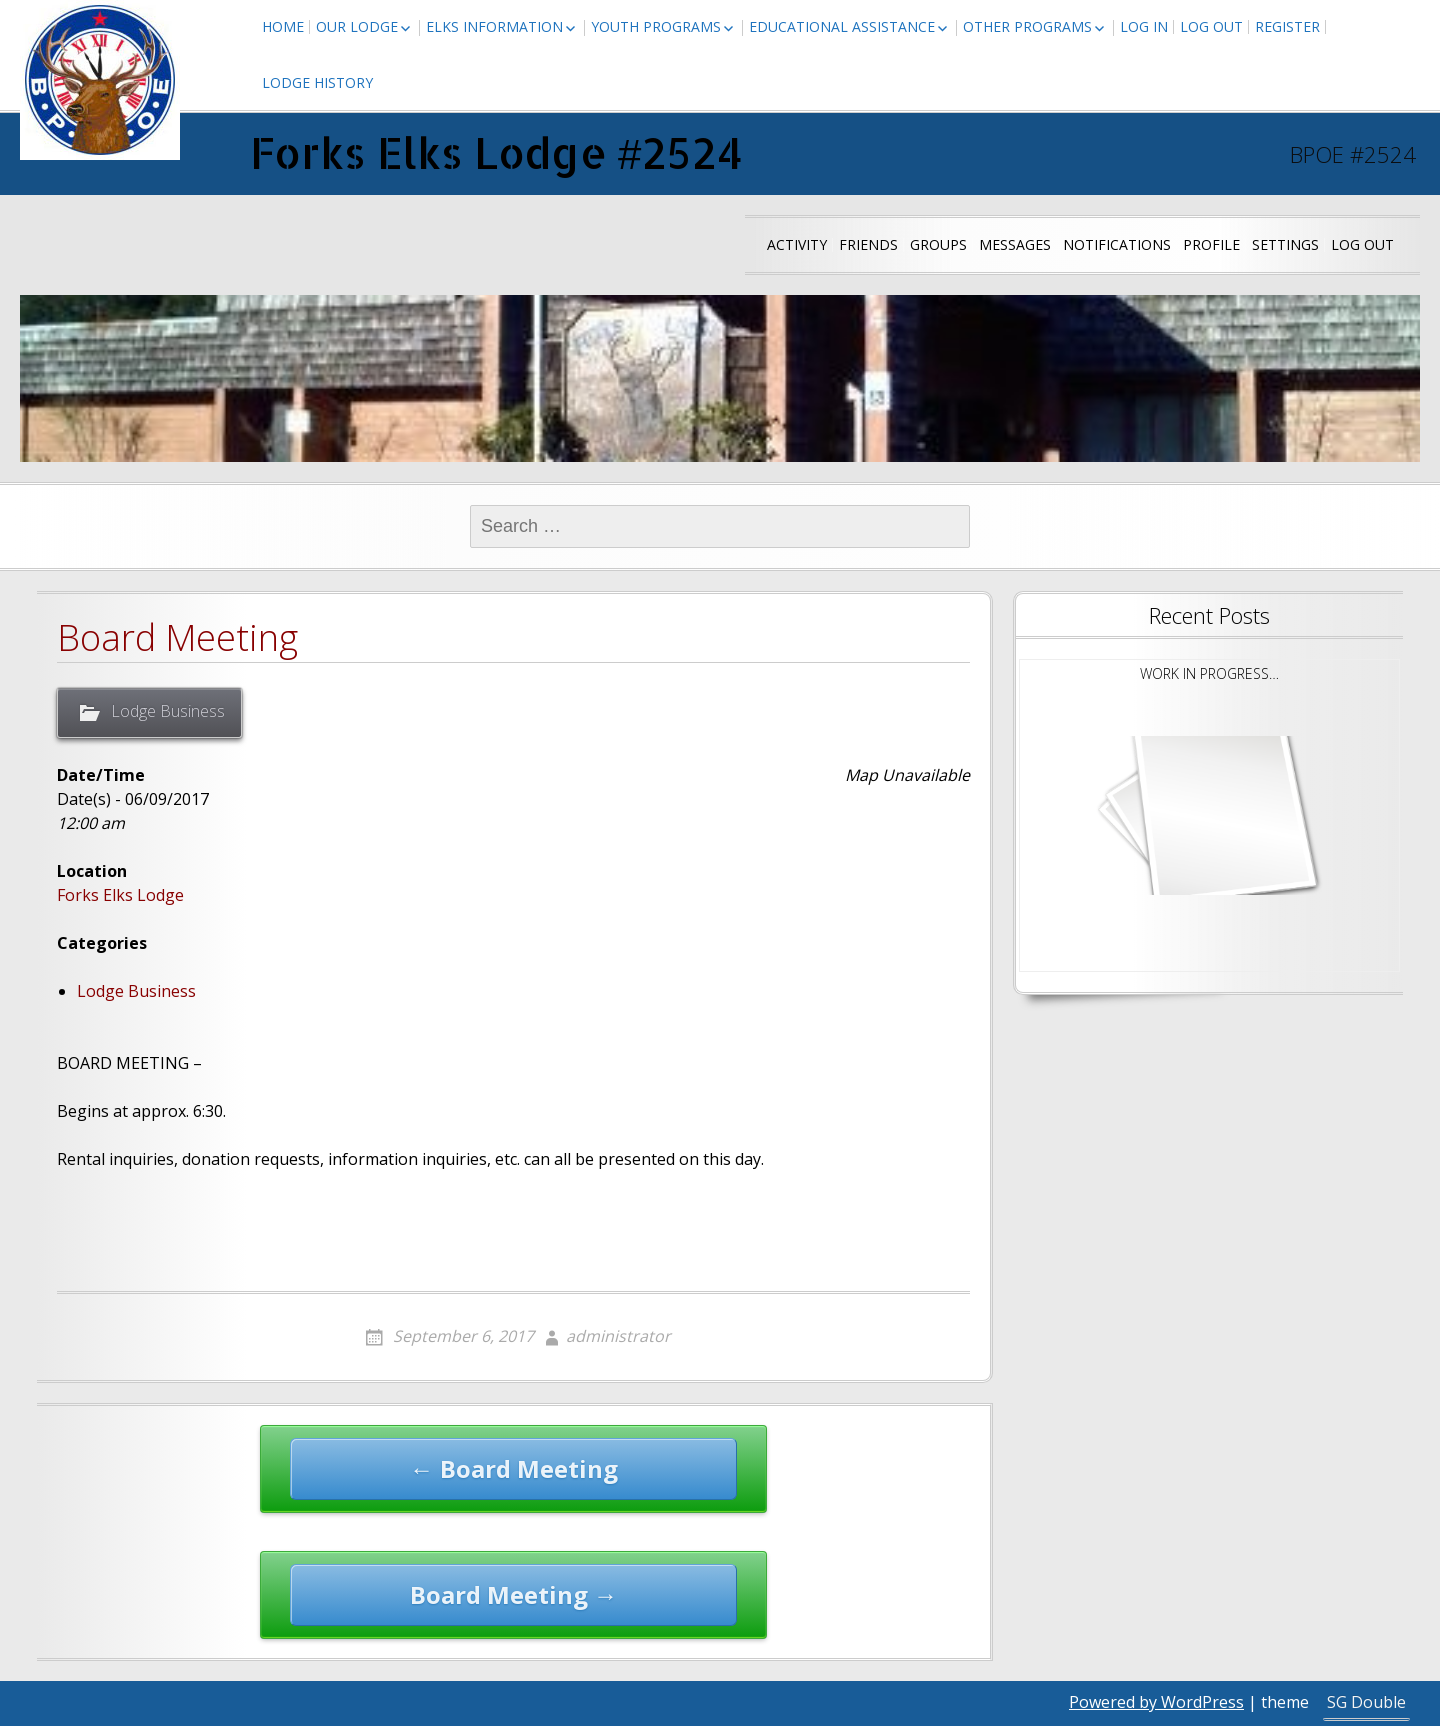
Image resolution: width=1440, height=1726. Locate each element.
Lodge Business (168, 711)
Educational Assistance (842, 26)
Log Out (1211, 26)
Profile (1211, 244)
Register (1287, 26)
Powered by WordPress (1156, 1702)
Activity (797, 244)
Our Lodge (357, 26)
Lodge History (317, 82)
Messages (1015, 244)
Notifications (1117, 244)
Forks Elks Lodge (120, 895)
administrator (618, 1336)
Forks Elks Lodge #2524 (496, 152)
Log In (1144, 26)
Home (283, 26)
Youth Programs (656, 26)
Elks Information (494, 26)
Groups (938, 244)
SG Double (1366, 1702)
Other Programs (1027, 26)
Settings (1285, 244)
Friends (868, 244)
